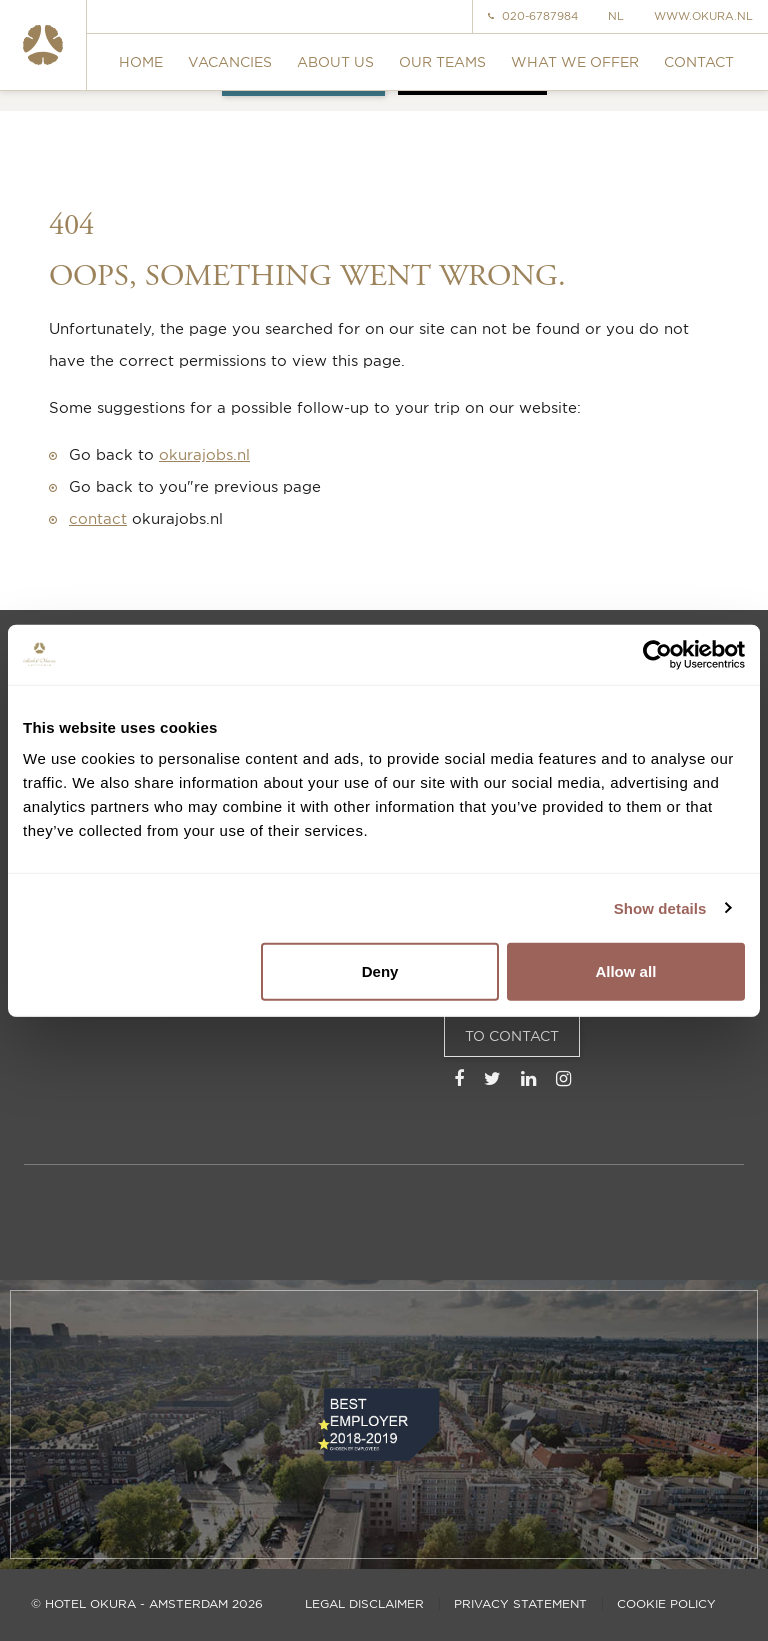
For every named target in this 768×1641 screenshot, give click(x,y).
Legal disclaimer (364, 1604)
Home (141, 61)
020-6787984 (533, 16)
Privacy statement (520, 1604)
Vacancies (230, 61)
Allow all (625, 971)
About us (335, 61)
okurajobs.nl (204, 454)
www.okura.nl (703, 16)
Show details (660, 907)
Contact (699, 61)
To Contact (512, 1035)
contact (98, 518)
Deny (380, 971)
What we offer (575, 61)
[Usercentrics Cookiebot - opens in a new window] (657, 654)
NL (616, 16)
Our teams (442, 61)
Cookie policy (666, 1604)
